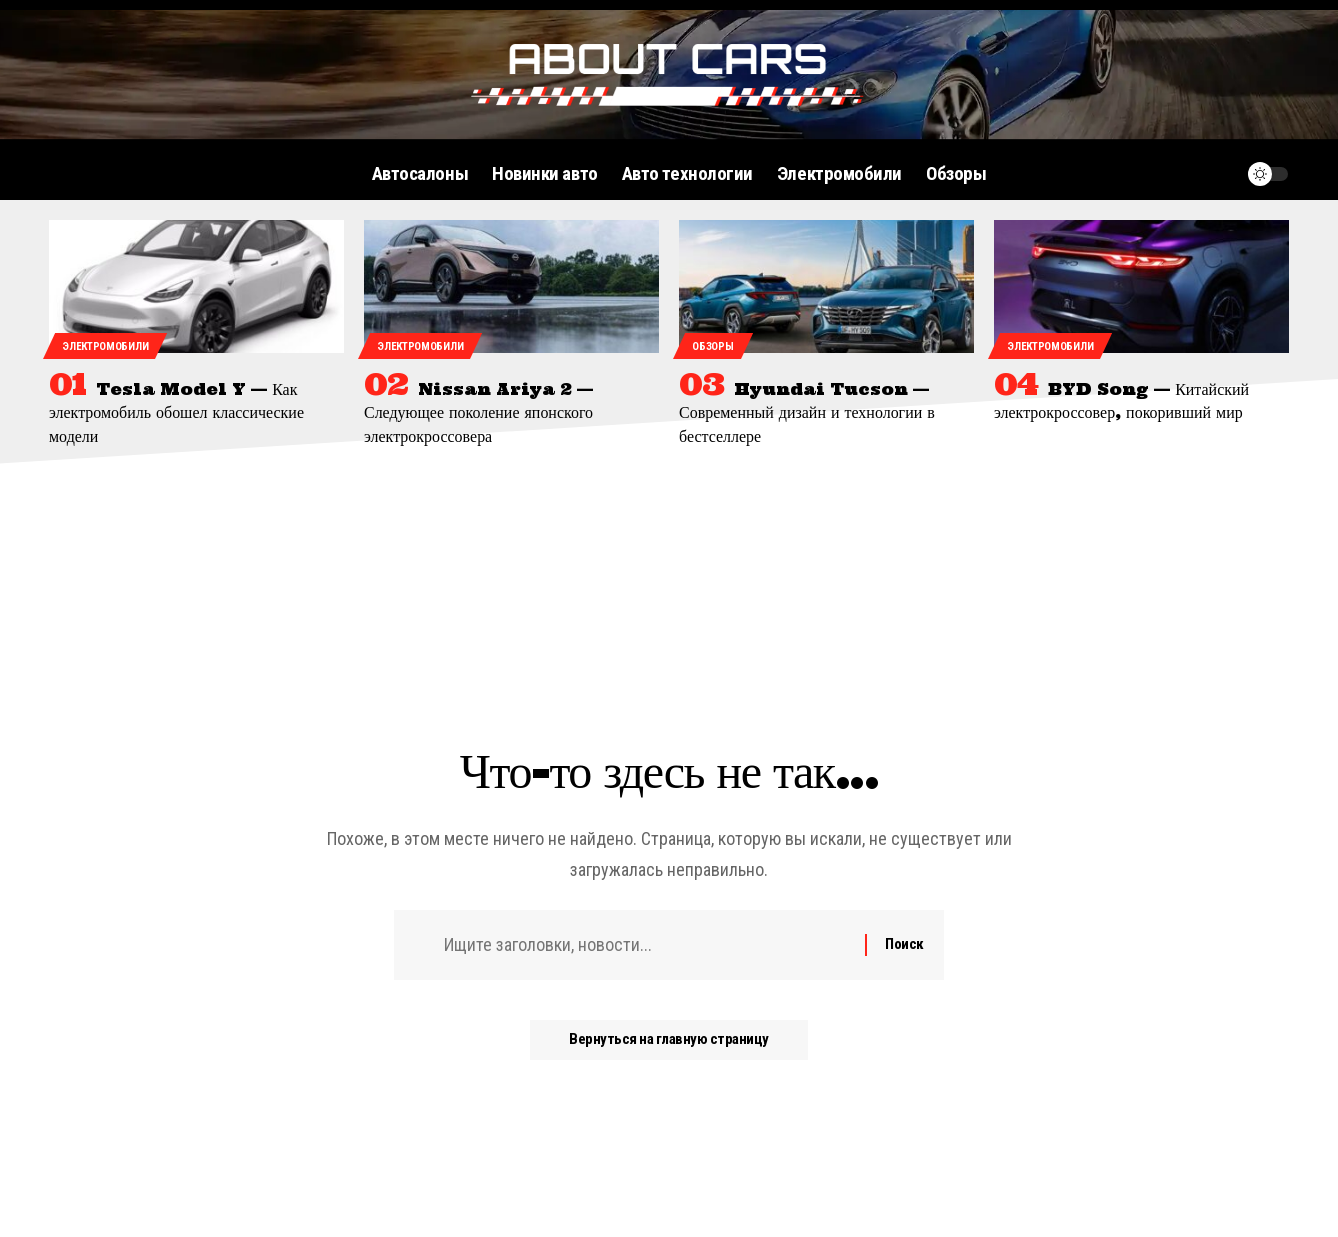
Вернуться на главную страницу (669, 1040)
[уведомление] (1220, 174)
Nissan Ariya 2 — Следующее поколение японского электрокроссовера (479, 412)
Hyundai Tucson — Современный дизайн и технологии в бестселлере (807, 412)
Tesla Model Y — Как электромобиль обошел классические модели (176, 412)
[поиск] (1182, 174)
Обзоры (712, 346)
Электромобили (105, 346)
